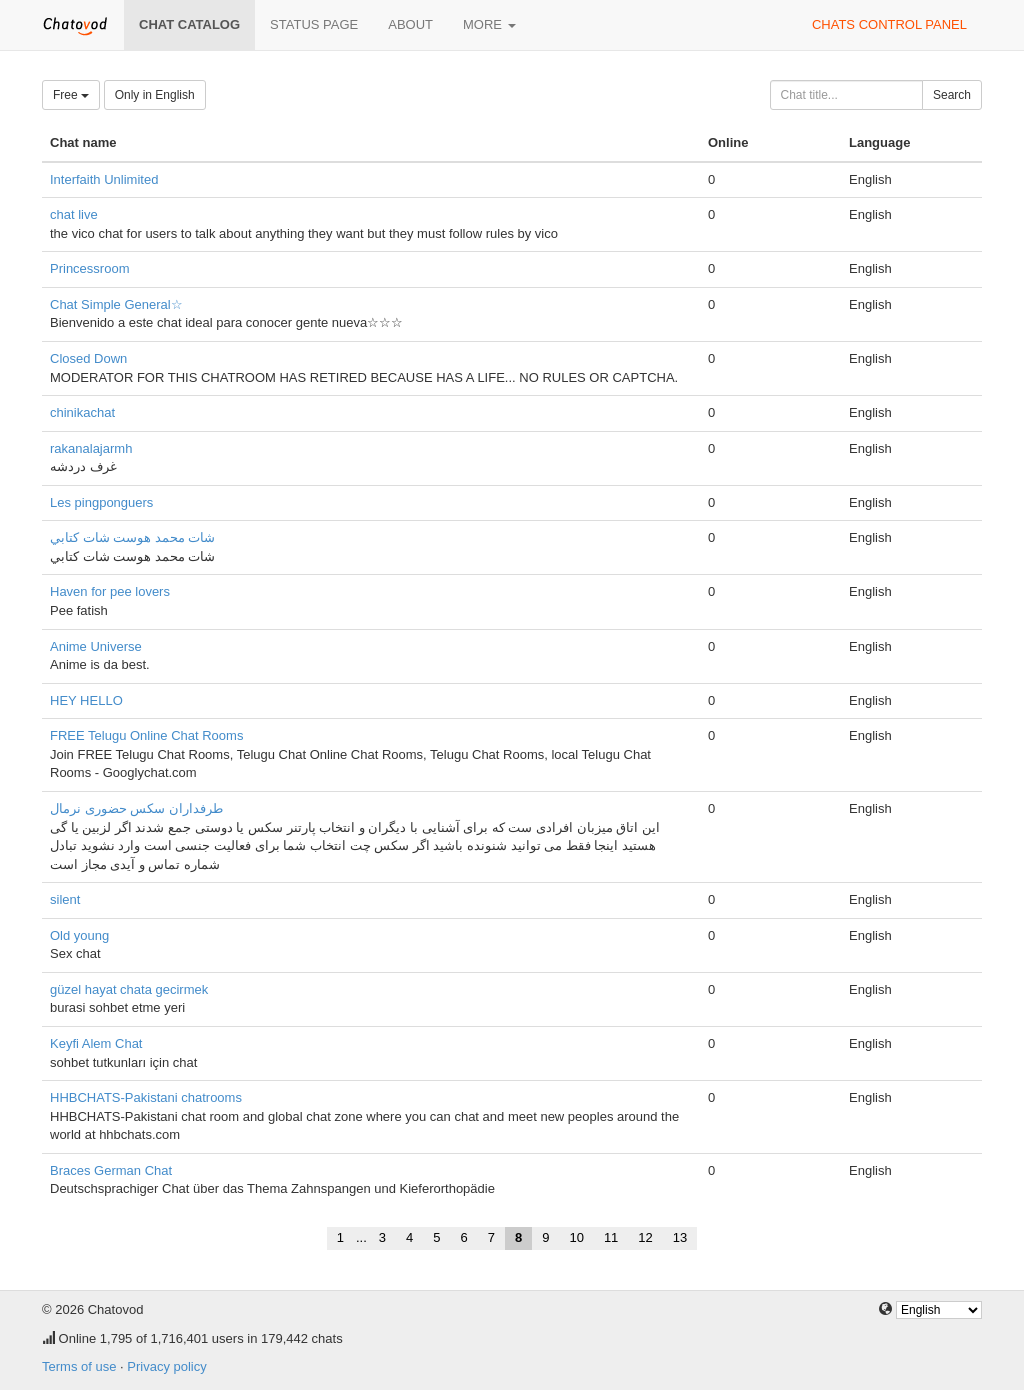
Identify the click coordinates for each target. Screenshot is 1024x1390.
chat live (74, 214)
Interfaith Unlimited (104, 179)
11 (611, 1237)
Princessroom (89, 268)
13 (680, 1237)
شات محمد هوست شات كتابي (132, 537)
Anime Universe (96, 646)
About (410, 24)
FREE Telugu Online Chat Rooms (146, 735)
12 (645, 1237)
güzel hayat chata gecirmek (129, 989)
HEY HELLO (86, 700)
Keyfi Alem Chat (96, 1043)
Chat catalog (189, 24)
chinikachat (82, 412)
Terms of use (79, 1366)
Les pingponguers (101, 502)
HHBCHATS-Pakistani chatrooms (146, 1097)
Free (71, 95)
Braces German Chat (111, 1170)
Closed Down (88, 358)
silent (65, 899)
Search (952, 95)
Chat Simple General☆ (116, 304)
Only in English (155, 95)
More (489, 24)
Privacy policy (166, 1366)
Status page (314, 24)
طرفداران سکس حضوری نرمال (136, 808)
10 (576, 1237)
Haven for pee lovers (110, 591)
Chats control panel (889, 24)
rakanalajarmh (91, 448)
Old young (79, 935)
